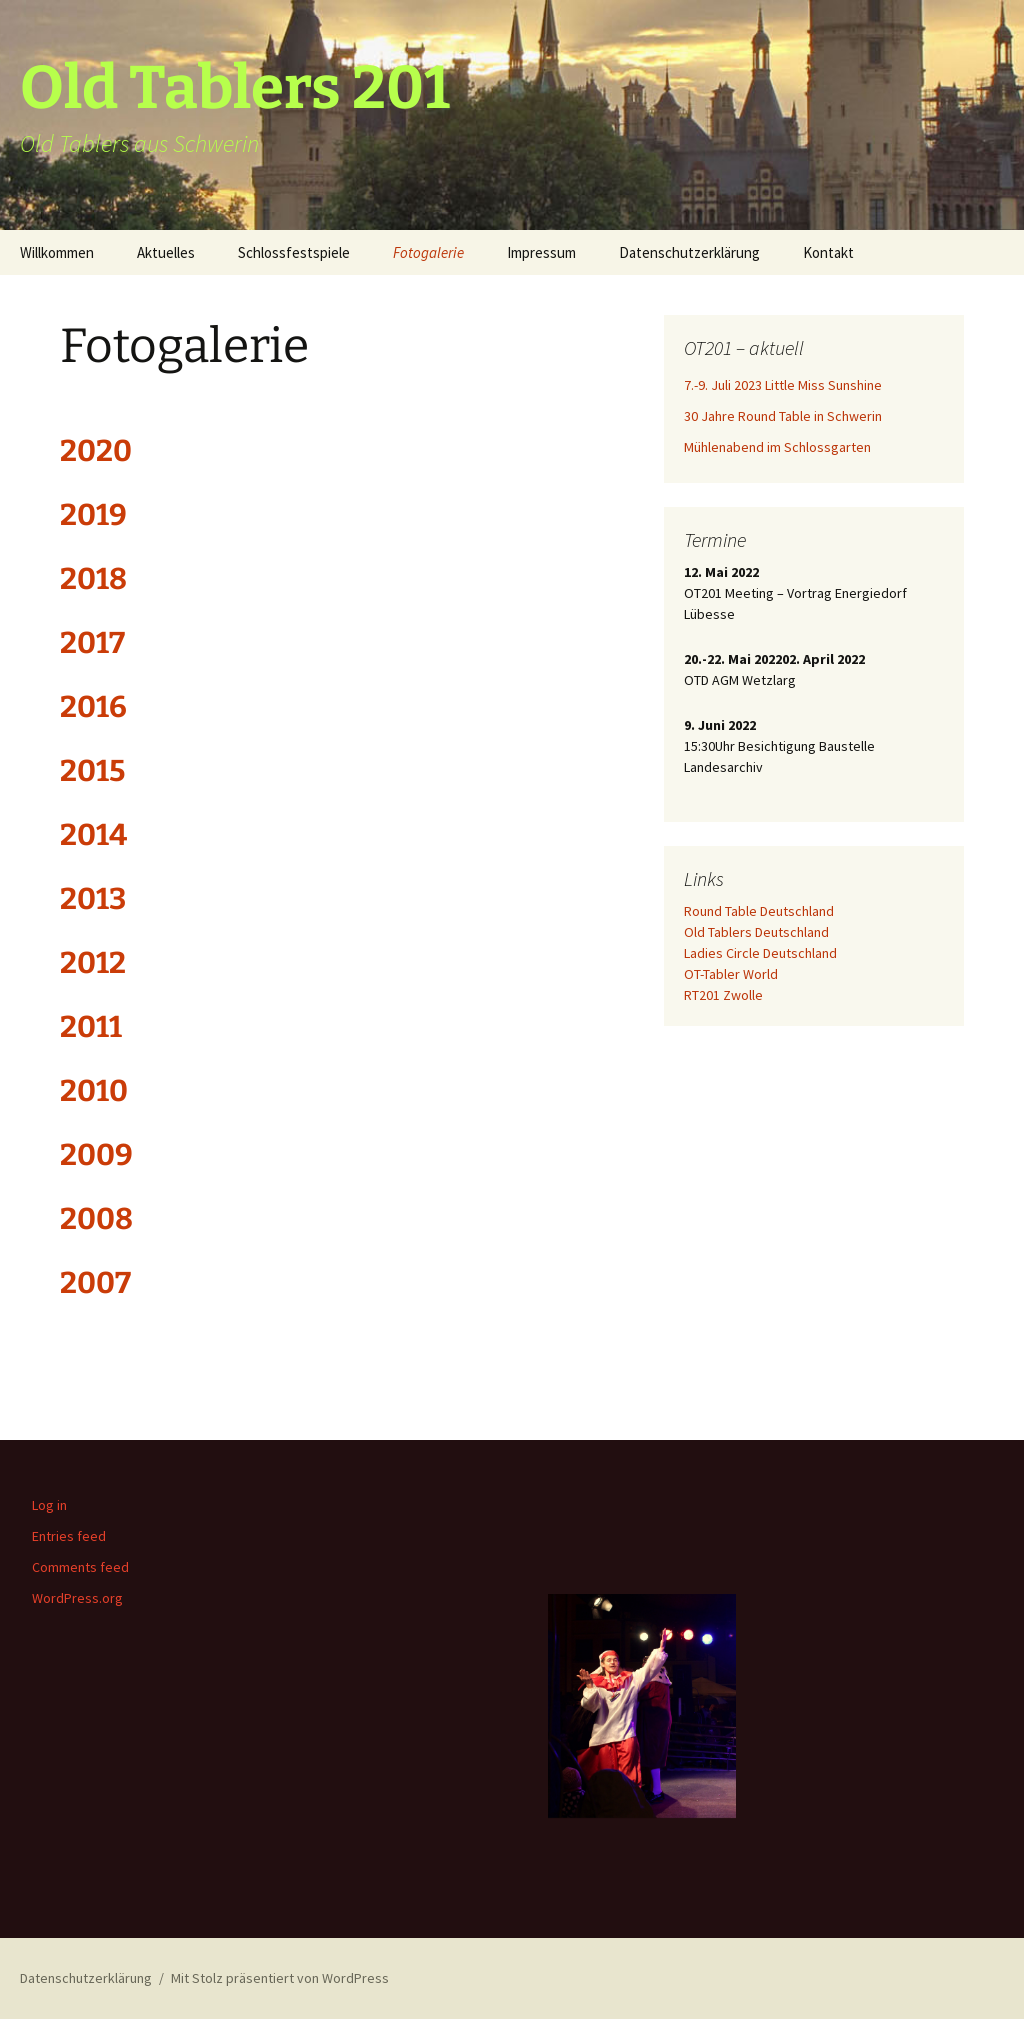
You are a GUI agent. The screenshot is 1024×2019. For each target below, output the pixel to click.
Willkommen (57, 252)
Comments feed (80, 1567)
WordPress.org (77, 1598)
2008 (96, 1219)
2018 (93, 579)
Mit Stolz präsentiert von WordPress (280, 1978)
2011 (91, 1027)
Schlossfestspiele (294, 252)
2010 (94, 1091)
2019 (93, 515)
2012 (93, 963)
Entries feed (69, 1536)
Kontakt (828, 252)
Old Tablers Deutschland (756, 932)
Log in (49, 1505)
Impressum (541, 252)
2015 (92, 771)
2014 (93, 835)
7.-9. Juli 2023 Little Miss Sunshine (783, 385)
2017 (92, 643)
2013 (93, 899)
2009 (96, 1155)
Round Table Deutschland (759, 911)
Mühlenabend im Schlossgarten (777, 447)
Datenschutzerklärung (689, 252)
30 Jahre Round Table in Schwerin (783, 416)
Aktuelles (166, 252)
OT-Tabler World (731, 974)
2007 (95, 1283)
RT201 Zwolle (723, 995)
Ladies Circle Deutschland (760, 953)
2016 (93, 707)
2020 (96, 451)
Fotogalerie (428, 252)
